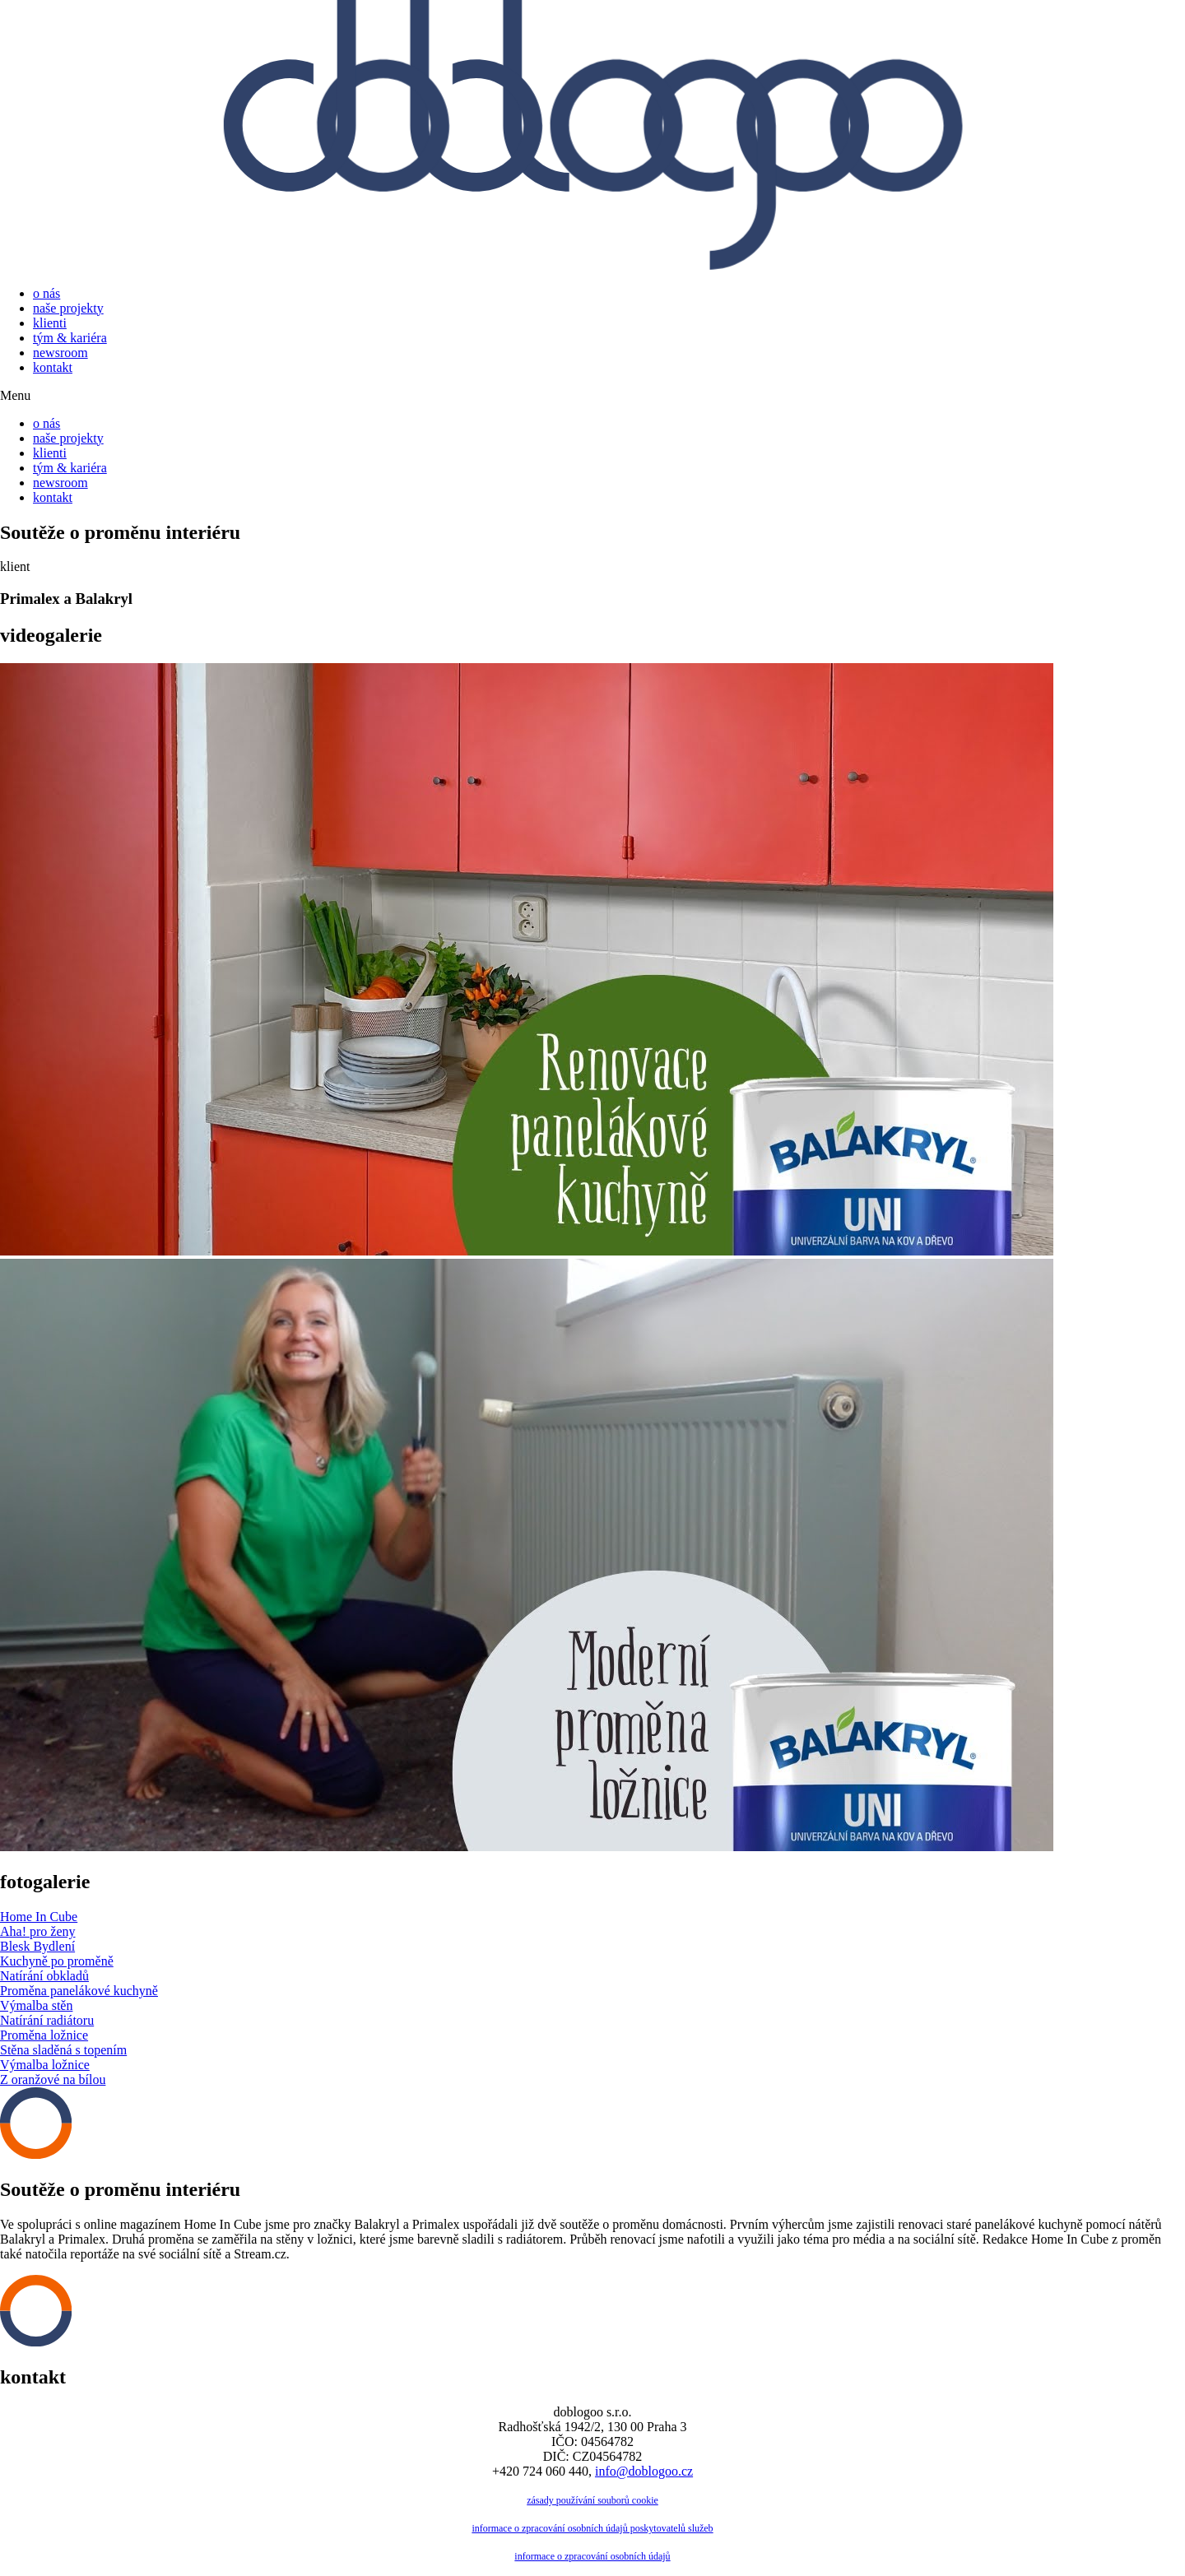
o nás (46, 293)
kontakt (52, 367)
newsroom (60, 353)
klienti (50, 323)
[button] (592, 395)
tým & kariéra (70, 338)
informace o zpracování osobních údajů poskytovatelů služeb (592, 2528)
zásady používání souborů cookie (592, 2500)
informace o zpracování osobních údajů (592, 2556)
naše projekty (68, 308)
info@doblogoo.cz (644, 2471)
